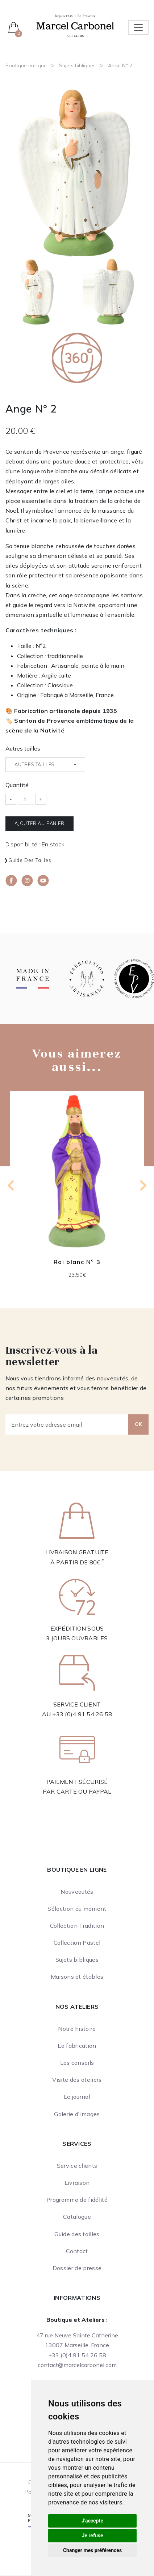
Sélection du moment (76, 1908)
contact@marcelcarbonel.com (77, 2364)
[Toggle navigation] (138, 27)
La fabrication (77, 2045)
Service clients (77, 2165)
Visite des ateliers (76, 2079)
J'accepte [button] (92, 2521)
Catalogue (77, 2216)
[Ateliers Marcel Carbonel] (75, 25)
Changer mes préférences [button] (92, 2550)
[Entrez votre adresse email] (67, 1424)
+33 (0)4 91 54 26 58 (82, 1714)
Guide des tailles (29, 860)
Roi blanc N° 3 (77, 1261)
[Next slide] (142, 1185)
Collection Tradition (77, 1925)
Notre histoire (77, 2028)
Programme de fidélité (77, 2199)
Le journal (77, 2096)
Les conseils (77, 2062)
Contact (77, 2251)
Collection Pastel (77, 1942)
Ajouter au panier (39, 823)
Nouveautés (77, 1891)
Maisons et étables (77, 1976)
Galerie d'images (77, 2114)
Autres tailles (22, 748)
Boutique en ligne (26, 65)
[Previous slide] (11, 1185)
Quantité (17, 785)
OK (138, 1424)
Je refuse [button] (92, 2535)
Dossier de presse (77, 2268)
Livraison (77, 2182)
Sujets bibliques (77, 65)
